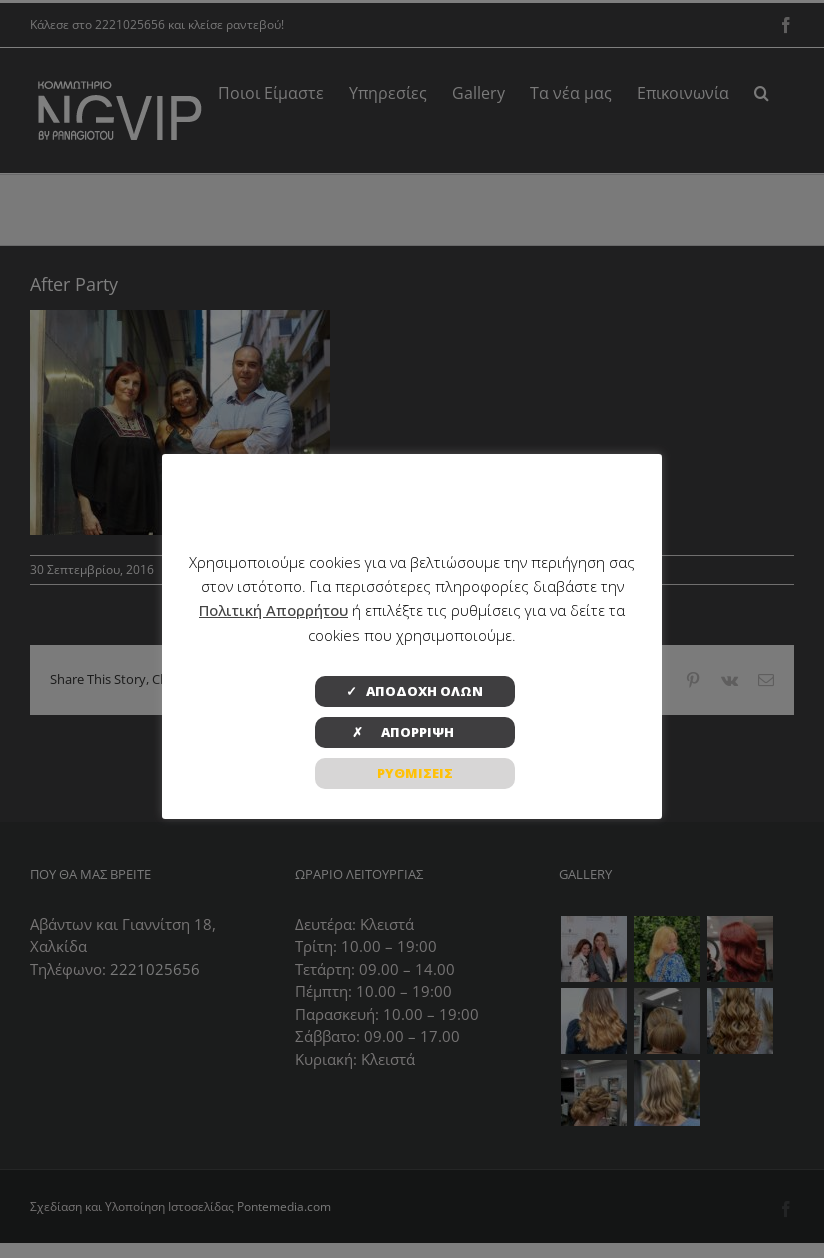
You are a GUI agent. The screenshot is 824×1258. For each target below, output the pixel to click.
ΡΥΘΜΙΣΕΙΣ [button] (415, 773)
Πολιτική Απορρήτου (273, 610)
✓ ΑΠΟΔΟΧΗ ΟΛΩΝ (414, 691)
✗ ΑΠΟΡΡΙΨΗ (415, 732)
